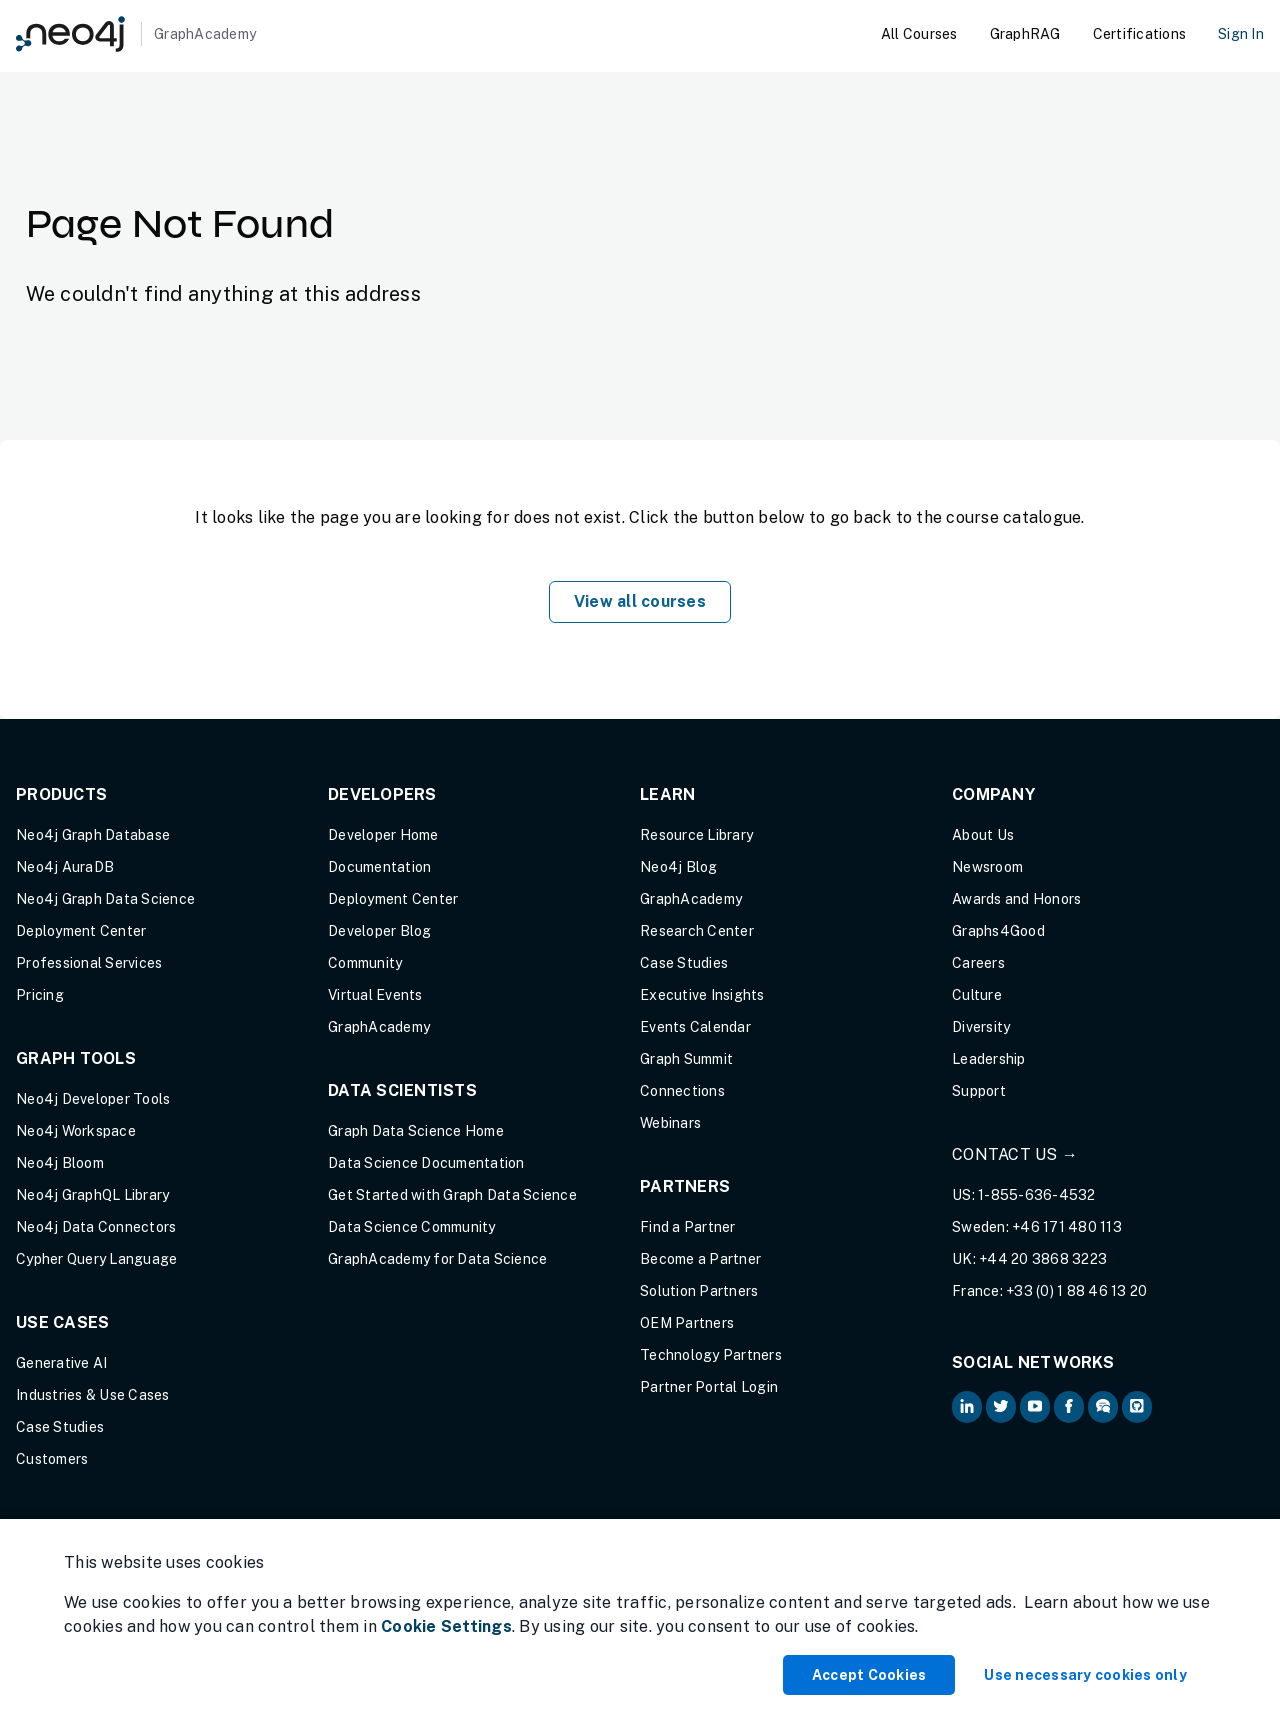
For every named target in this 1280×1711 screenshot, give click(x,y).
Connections (682, 1091)
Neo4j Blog (679, 867)
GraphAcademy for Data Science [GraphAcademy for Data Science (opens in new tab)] (437, 1259)
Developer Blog (380, 931)
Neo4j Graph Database (93, 835)
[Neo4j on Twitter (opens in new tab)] (1001, 1407)
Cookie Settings (446, 1626)
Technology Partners (711, 1355)
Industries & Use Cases (93, 1395)
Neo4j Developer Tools (93, 1099)
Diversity (981, 1027)
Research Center (697, 931)
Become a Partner (700, 1259)
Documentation (379, 867)
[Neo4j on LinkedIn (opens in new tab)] (967, 1407)
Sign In (1241, 34)
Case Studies (60, 1427)
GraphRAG (1025, 34)
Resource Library (696, 835)
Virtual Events (375, 995)
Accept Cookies (869, 1675)
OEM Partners (687, 1323)
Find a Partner (688, 1227)
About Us (983, 835)
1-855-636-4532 (1037, 1195)
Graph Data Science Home (416, 1131)
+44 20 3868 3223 (1043, 1259)
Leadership (989, 1059)
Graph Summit (686, 1059)
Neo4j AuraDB (65, 867)
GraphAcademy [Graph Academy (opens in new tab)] (379, 1027)
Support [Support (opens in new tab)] (979, 1091)
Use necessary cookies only (1085, 1675)
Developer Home (383, 835)
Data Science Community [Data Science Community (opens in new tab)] (412, 1227)
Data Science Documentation (426, 1163)
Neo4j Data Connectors (96, 1227)
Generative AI (61, 1363)
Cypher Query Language (96, 1259)
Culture (977, 995)
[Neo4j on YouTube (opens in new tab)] (1035, 1407)
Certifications (1140, 34)
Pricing (40, 995)
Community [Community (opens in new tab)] (365, 963)
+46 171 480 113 (1067, 1227)
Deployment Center (81, 931)
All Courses (919, 34)
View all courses (640, 601)
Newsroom (987, 867)
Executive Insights (702, 995)
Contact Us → (1015, 1154)
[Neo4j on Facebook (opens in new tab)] (1069, 1407)
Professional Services (89, 963)
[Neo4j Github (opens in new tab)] (1137, 1407)
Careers (978, 963)
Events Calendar (695, 1027)
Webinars (670, 1123)
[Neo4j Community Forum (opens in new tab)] (1103, 1407)
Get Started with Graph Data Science (452, 1195)
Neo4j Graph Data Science (105, 899)
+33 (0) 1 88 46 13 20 (1076, 1291)
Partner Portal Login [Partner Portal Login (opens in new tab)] (709, 1387)
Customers (52, 1459)
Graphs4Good (998, 931)
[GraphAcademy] (136, 34)
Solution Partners (699, 1291)
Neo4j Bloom (60, 1163)
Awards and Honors (1016, 899)
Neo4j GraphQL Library (92, 1195)
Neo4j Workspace (76, 1131)
